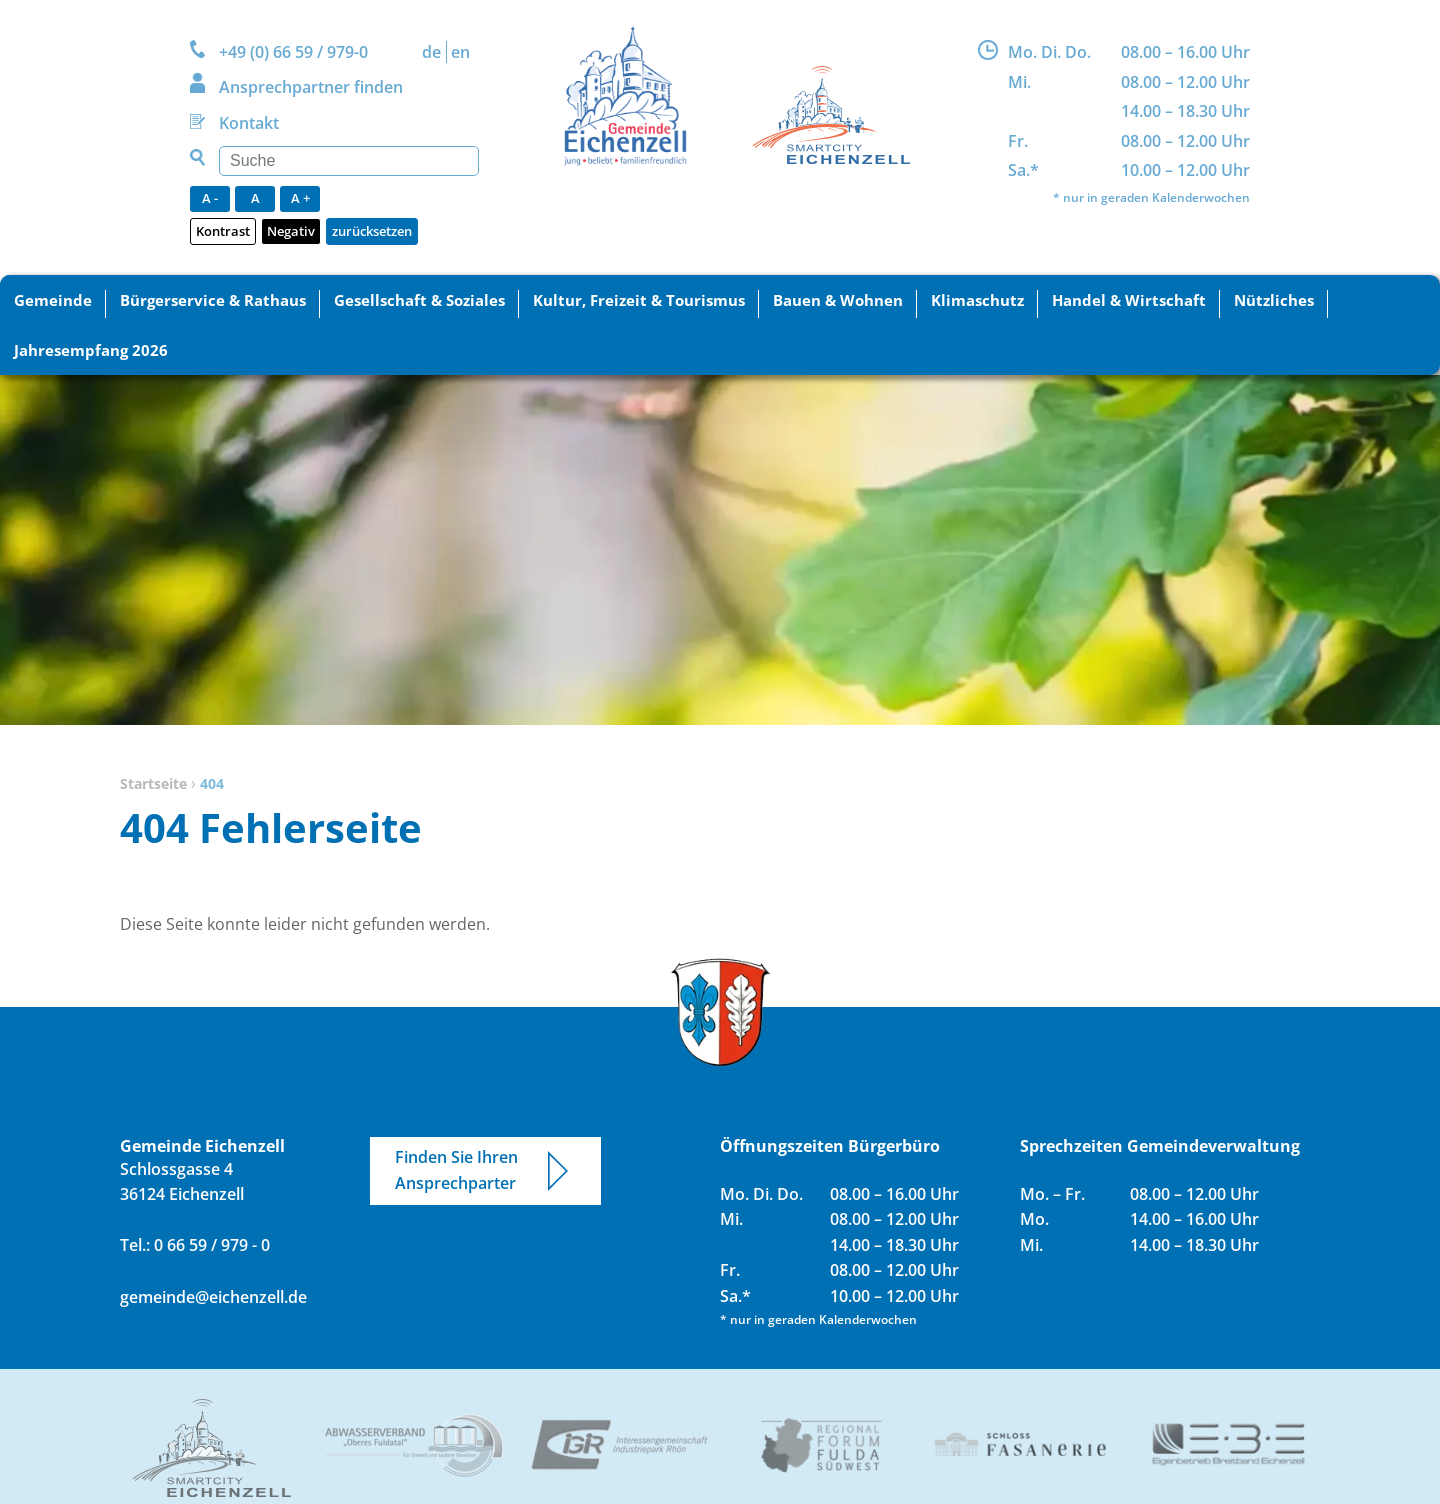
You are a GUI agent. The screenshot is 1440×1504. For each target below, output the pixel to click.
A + (300, 198)
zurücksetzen (372, 231)
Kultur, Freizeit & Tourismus (639, 300)
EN (460, 52)
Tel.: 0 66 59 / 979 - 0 (195, 1245)
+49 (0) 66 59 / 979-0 (293, 52)
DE (431, 52)
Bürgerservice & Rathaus (213, 300)
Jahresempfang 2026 (91, 350)
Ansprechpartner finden (311, 87)
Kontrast (223, 231)
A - (210, 198)
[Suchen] (349, 161)
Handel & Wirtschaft (1129, 300)
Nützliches (1274, 300)
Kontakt (249, 123)
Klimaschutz (977, 300)
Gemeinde (53, 300)
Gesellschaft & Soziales (419, 300)
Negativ (291, 231)
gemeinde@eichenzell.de (213, 1297)
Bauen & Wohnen (838, 300)
